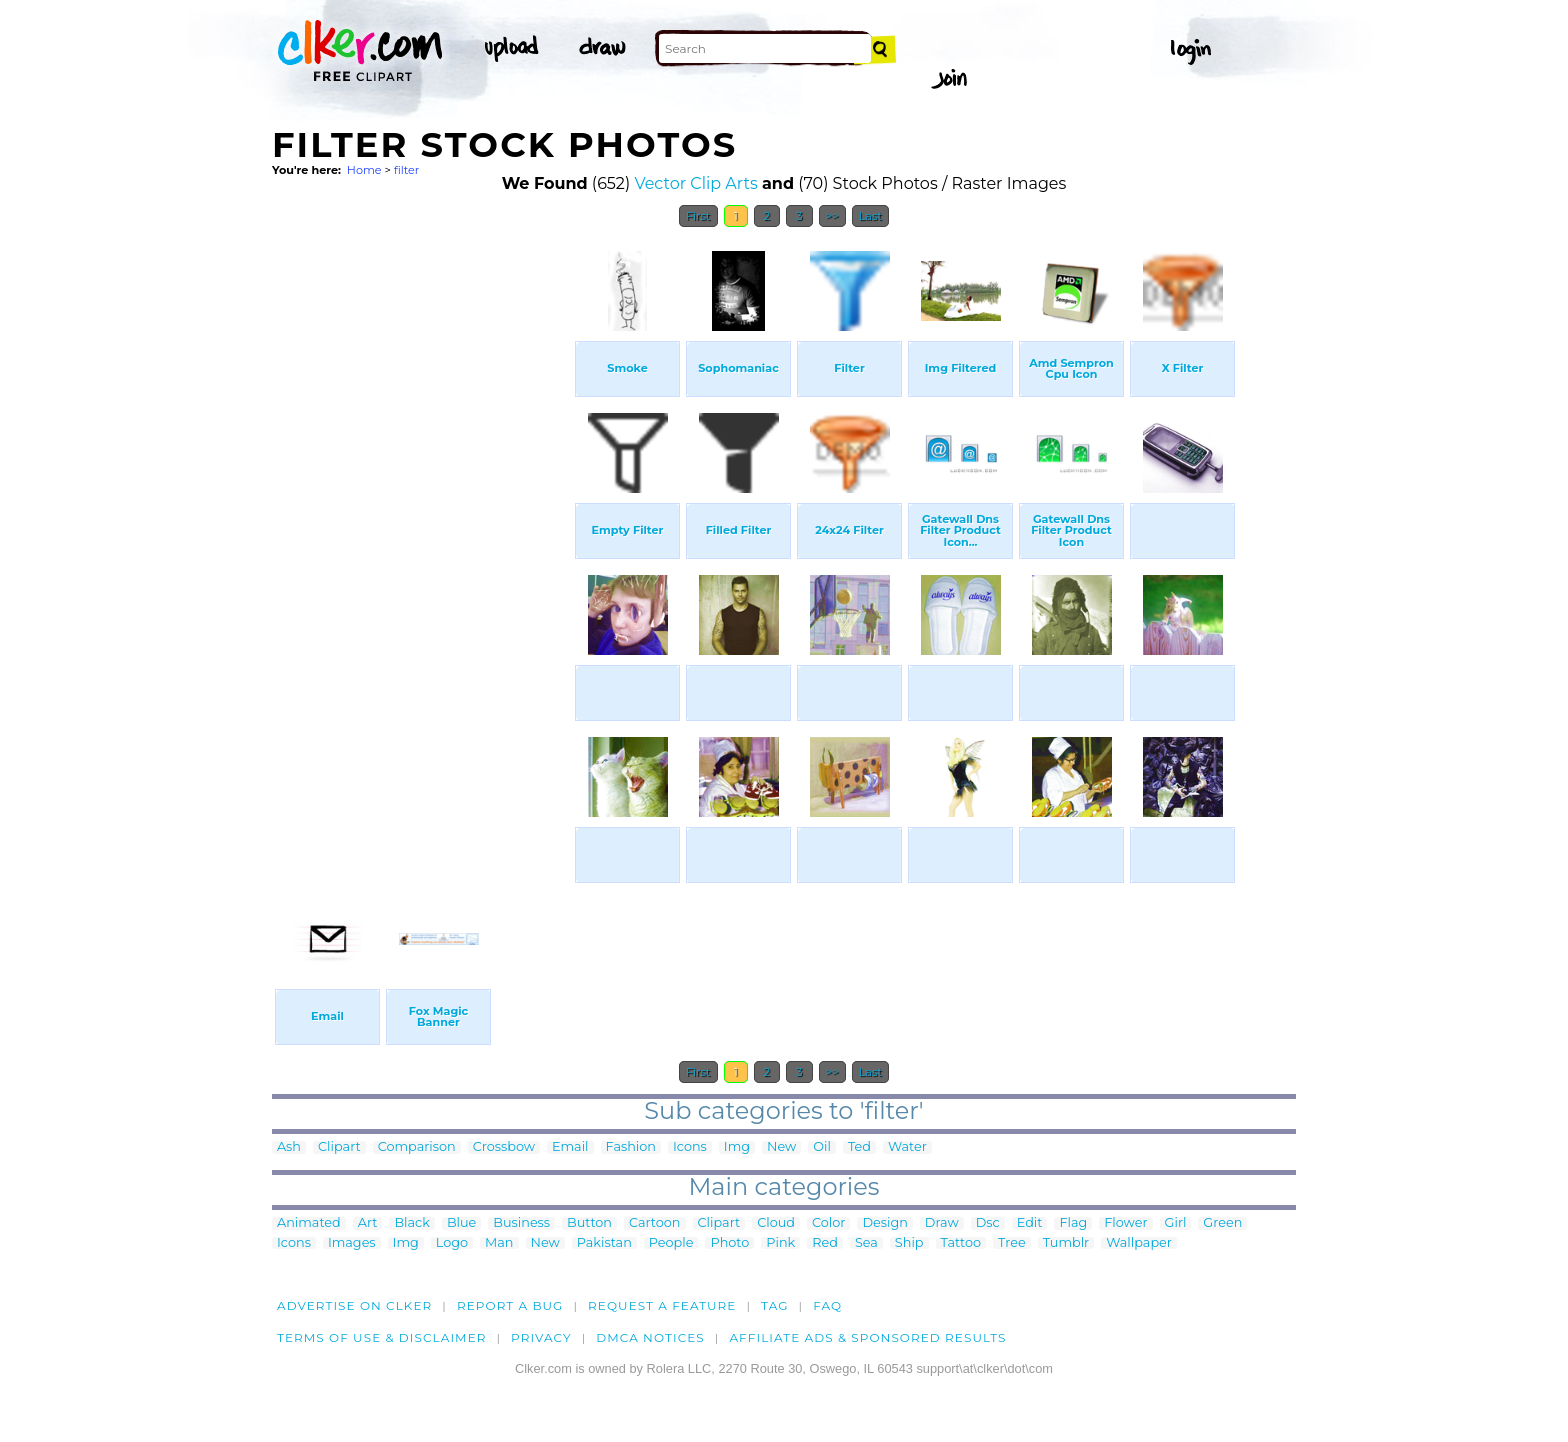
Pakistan (604, 1243)
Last (870, 216)
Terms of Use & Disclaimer (382, 1337)
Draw (942, 1223)
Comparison (417, 1147)
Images (352, 1243)
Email (570, 1147)
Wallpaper (1139, 1243)
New (781, 1147)
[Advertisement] (422, 538)
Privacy (541, 1337)
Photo (729, 1243)
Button (589, 1223)
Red (825, 1243)
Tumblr (1066, 1243)
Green (1222, 1223)
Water (907, 1147)
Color (828, 1223)
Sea (866, 1243)
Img (737, 1147)
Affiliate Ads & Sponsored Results (867, 1337)
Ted (859, 1147)
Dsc (988, 1223)
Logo (452, 1243)
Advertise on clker (354, 1305)
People (671, 1243)
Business (521, 1223)
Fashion (631, 1147)
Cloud (776, 1223)
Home (364, 170)
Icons (690, 1147)
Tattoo (961, 1243)
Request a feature (662, 1305)
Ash (289, 1147)
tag (774, 1305)
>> (832, 216)
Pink (780, 1243)
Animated (309, 1223)
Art (368, 1223)
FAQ (827, 1305)
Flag (1073, 1223)
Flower (1125, 1223)
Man (499, 1243)
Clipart (339, 1147)
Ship (909, 1243)
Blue (461, 1223)
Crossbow (504, 1147)
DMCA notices (650, 1337)
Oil (822, 1147)
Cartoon (655, 1223)
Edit (1030, 1223)
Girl (1176, 1223)
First (698, 216)
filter (406, 170)
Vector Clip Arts (695, 183)
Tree (1012, 1243)
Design (884, 1223)
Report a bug (510, 1305)
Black (411, 1223)
